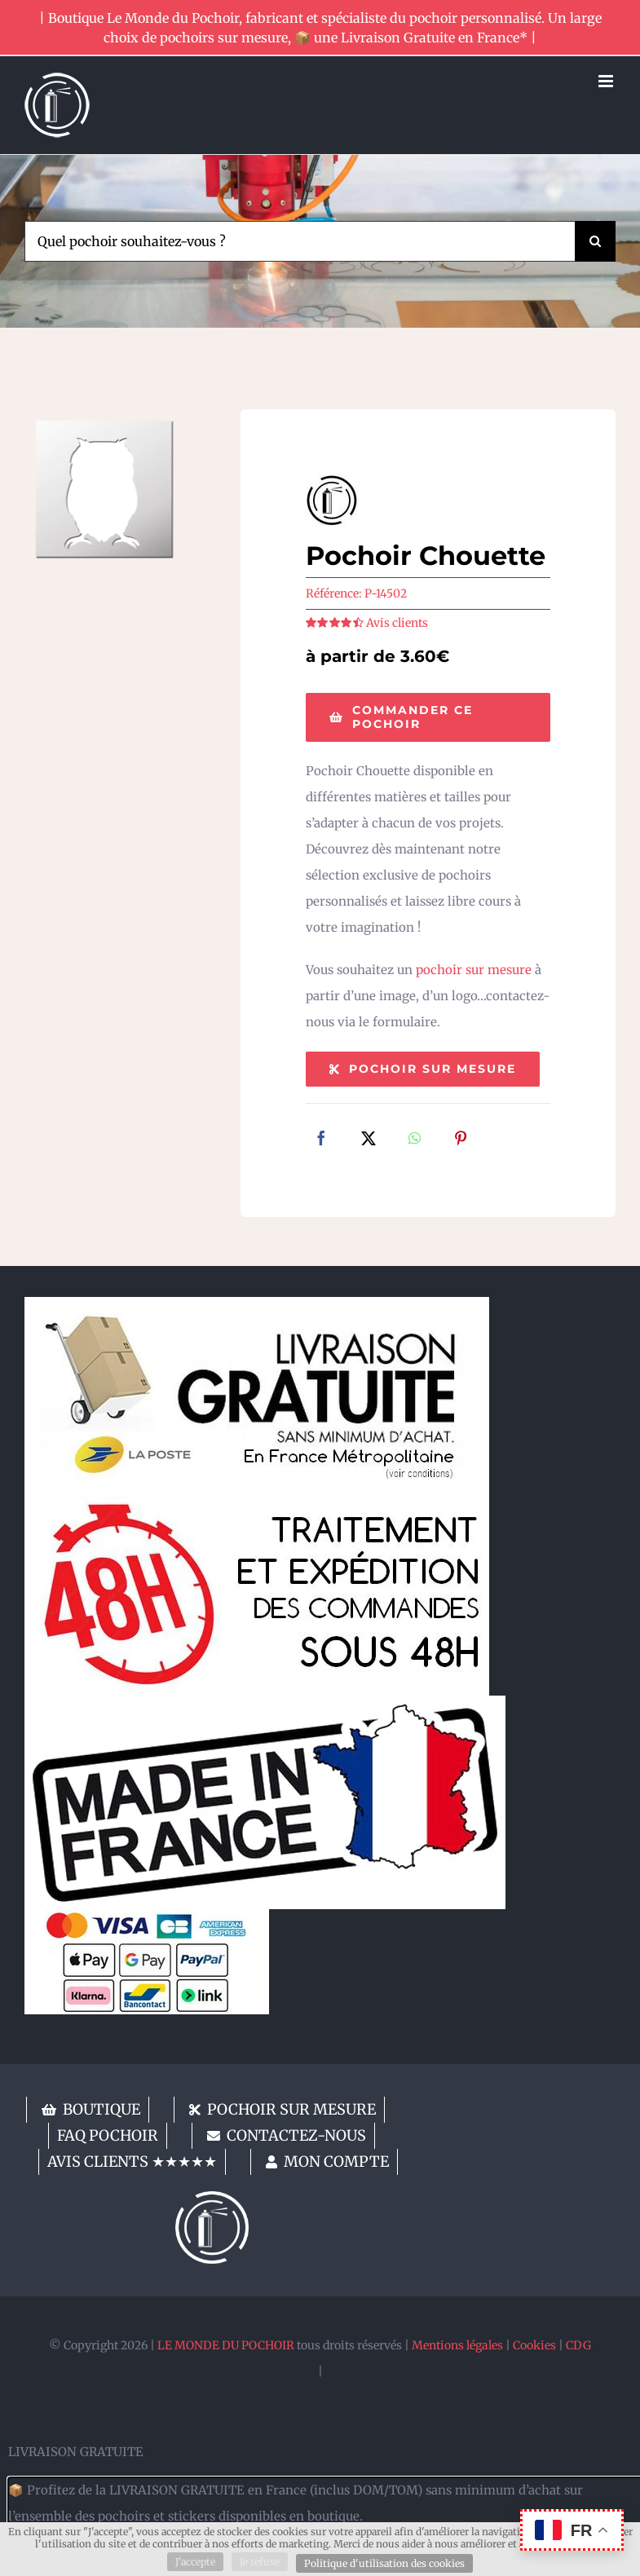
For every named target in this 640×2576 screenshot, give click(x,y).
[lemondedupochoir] (212, 2197)
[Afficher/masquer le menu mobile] (607, 81)
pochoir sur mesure (474, 969)
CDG (578, 2345)
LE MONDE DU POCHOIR (225, 2345)
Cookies (534, 2345)
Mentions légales (457, 2345)
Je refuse (260, 2562)
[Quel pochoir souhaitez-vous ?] (299, 241)
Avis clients (397, 622)
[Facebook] (321, 1140)
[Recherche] (595, 241)
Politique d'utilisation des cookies (384, 2563)
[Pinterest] (460, 1140)
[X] (368, 1140)
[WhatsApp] (414, 1140)
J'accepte (195, 2562)
